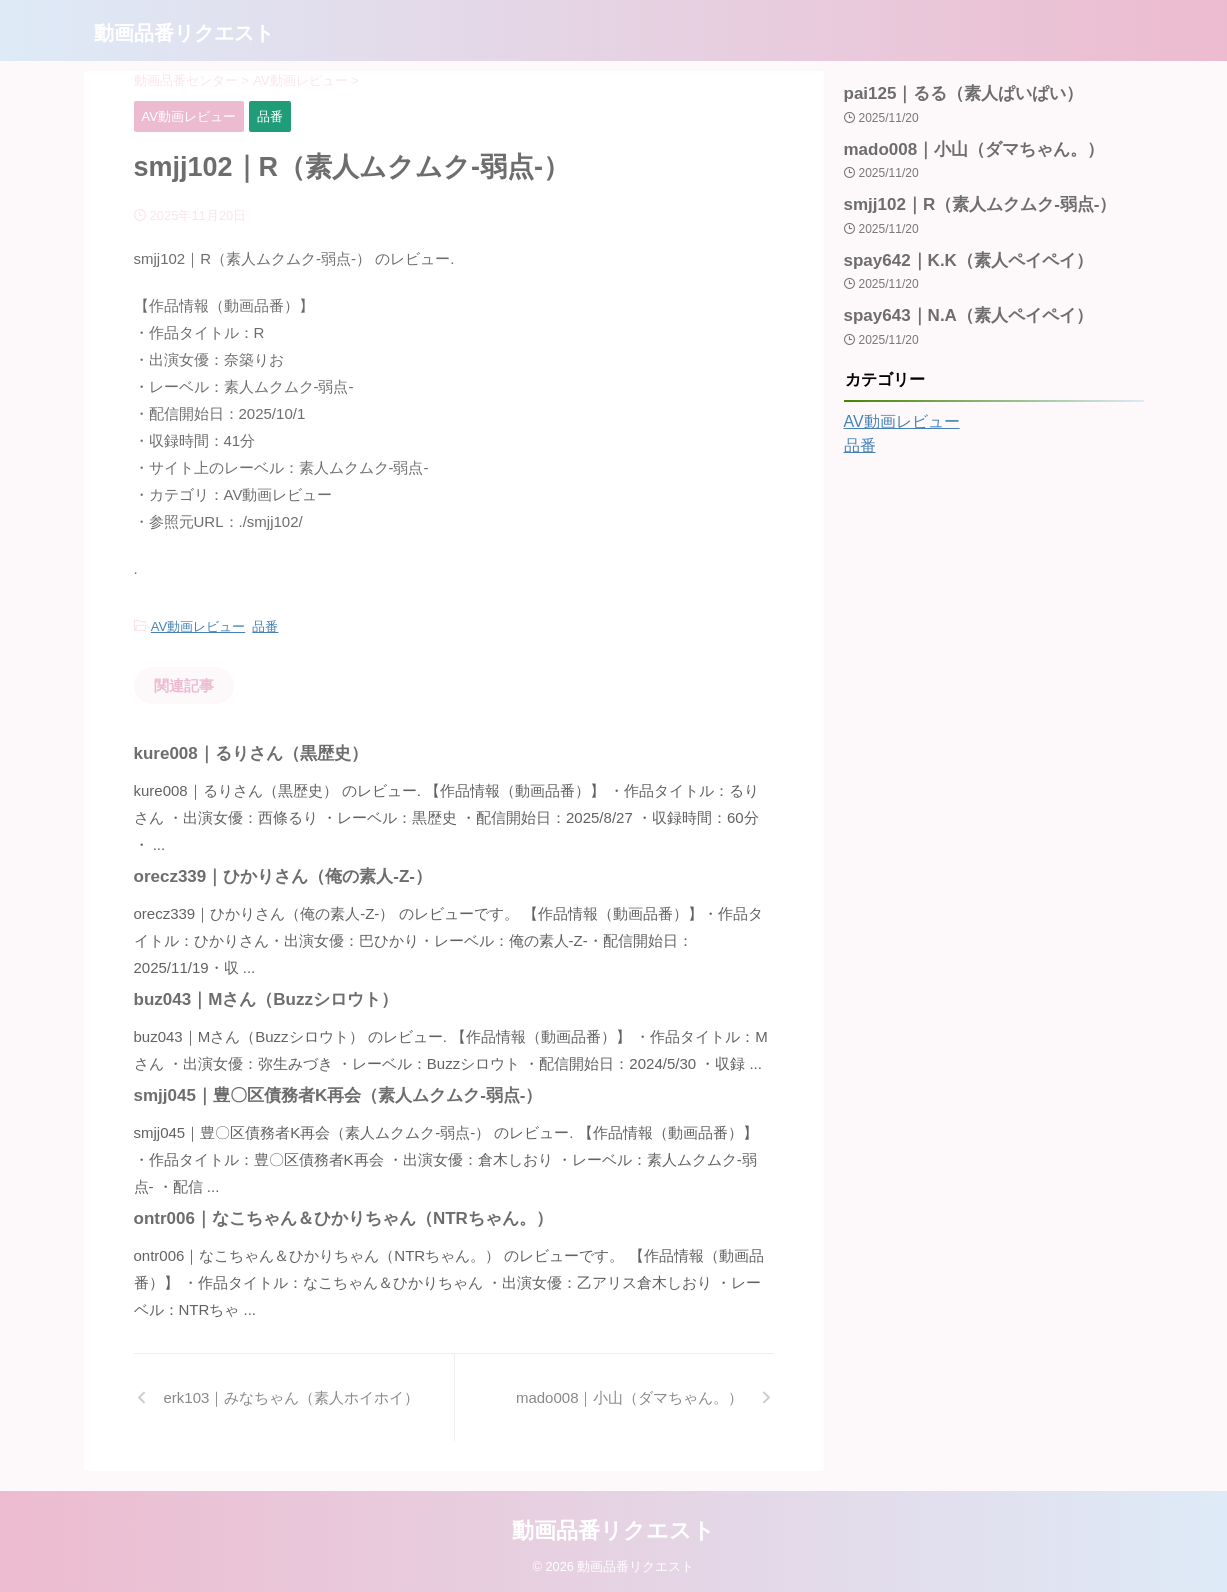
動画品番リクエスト (184, 33)
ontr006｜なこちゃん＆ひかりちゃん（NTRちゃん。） (319, 1215)
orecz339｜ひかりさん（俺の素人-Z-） (265, 873)
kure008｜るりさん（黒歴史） (237, 750)
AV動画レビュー (198, 625)
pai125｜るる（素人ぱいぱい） (950, 91)
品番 (265, 625)
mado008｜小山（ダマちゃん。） (959, 144)
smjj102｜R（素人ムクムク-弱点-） (964, 196)
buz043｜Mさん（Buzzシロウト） (250, 996)
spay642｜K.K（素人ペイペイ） (954, 249)
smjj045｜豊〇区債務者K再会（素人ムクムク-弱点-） (314, 1092)
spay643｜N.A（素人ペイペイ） (954, 301)
